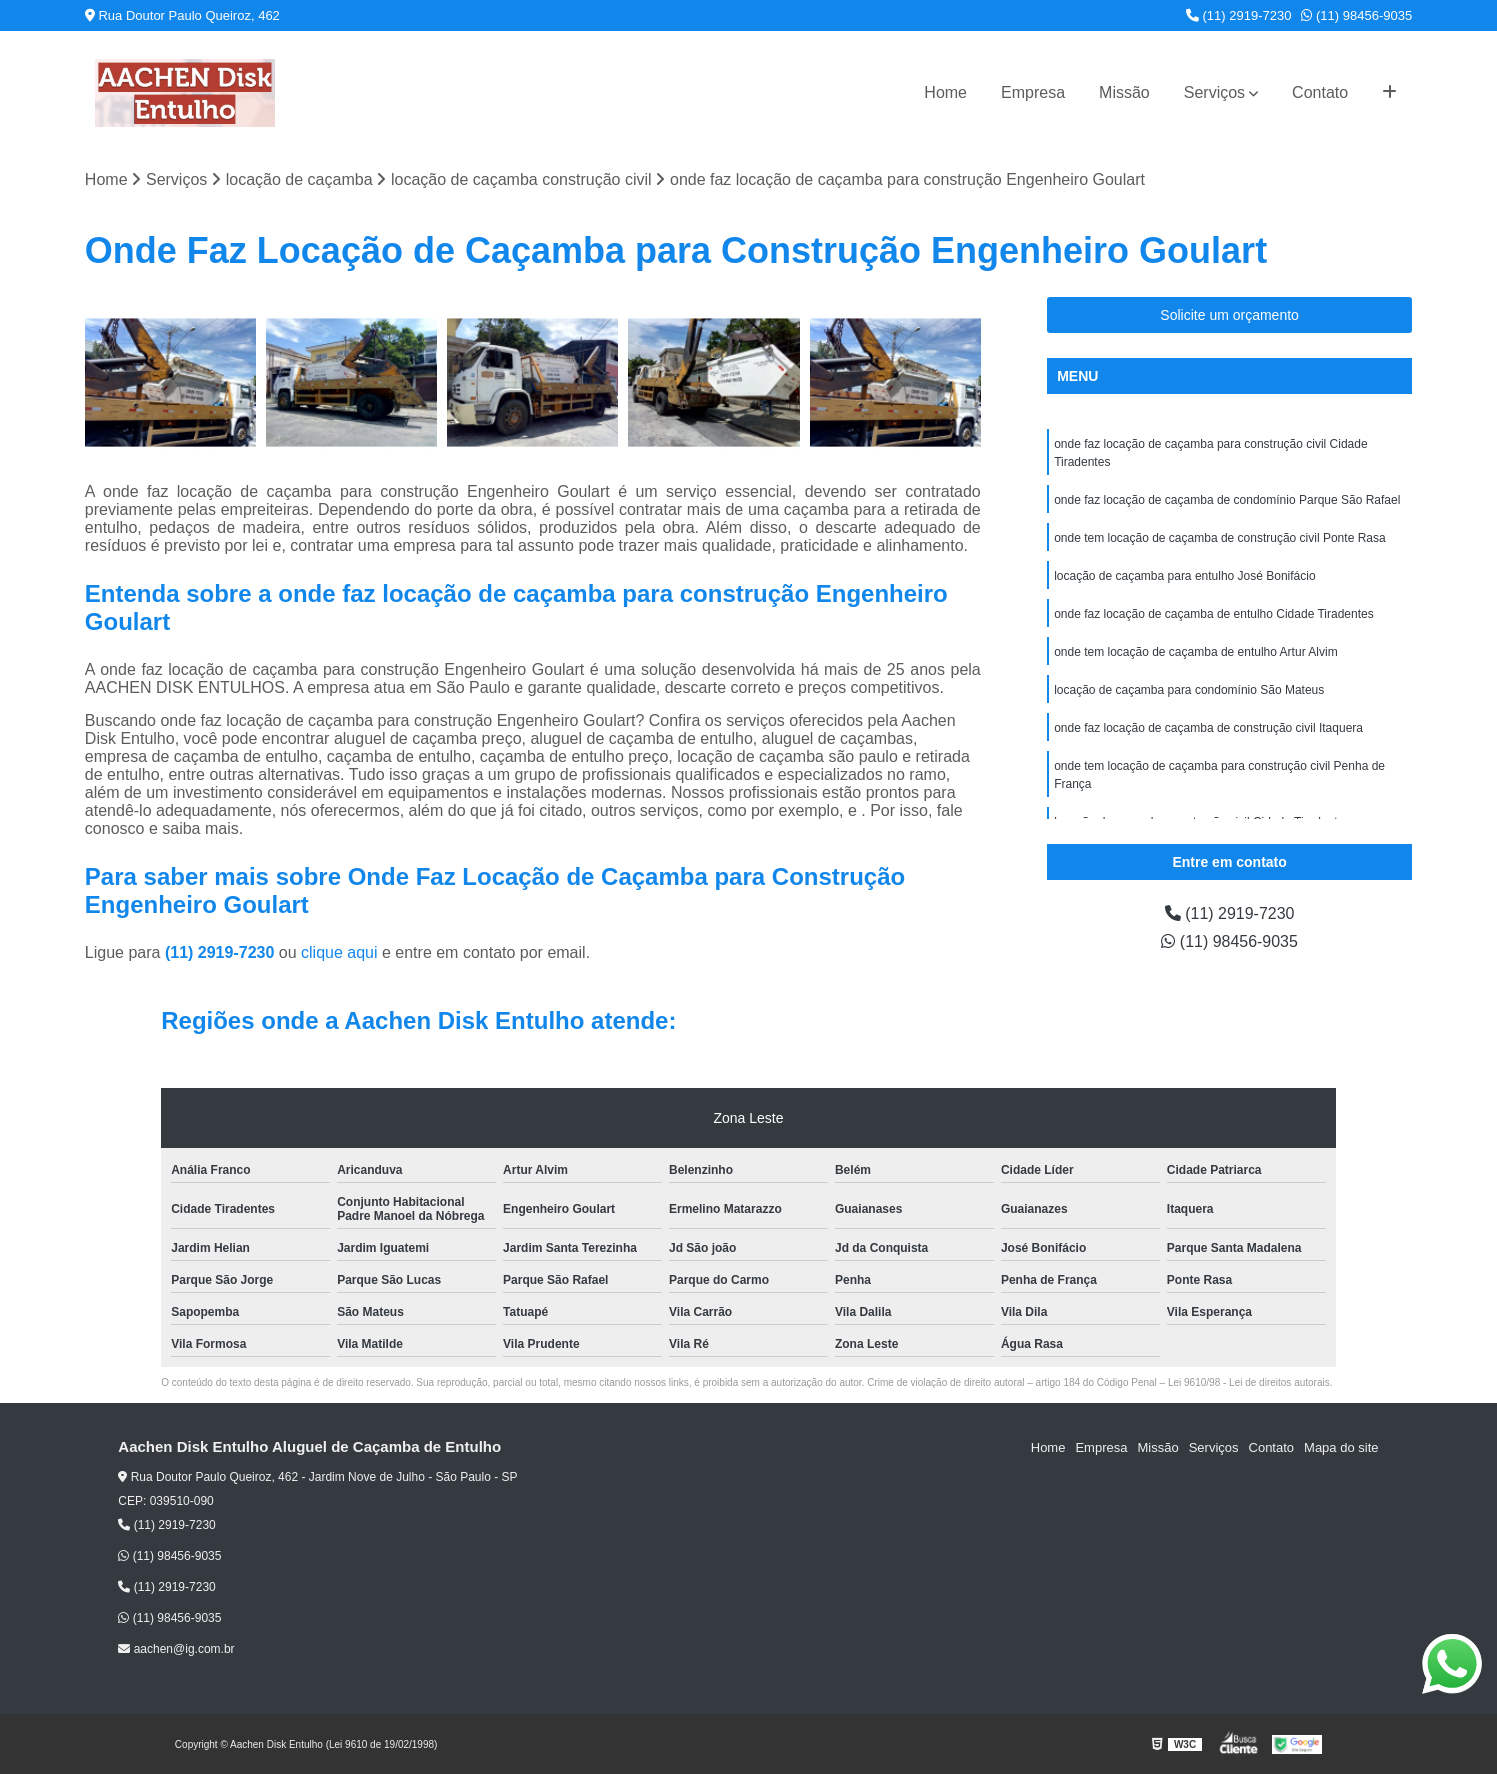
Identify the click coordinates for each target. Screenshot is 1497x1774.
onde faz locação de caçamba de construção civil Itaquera (1208, 728)
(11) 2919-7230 (1239, 15)
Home (945, 92)
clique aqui (339, 952)
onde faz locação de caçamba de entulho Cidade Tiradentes (1214, 614)
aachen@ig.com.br (176, 1649)
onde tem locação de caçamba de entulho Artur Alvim (1196, 652)
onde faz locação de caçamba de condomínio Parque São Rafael (1227, 500)
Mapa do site (1341, 1447)
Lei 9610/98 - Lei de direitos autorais (1249, 1382)
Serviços (1214, 92)
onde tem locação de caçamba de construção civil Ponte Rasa (1220, 538)
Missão (1124, 92)
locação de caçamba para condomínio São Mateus (1189, 690)
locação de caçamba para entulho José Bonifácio (1185, 576)
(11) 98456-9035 (1356, 15)
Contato (1320, 92)
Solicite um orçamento (1229, 315)
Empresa (1033, 92)
